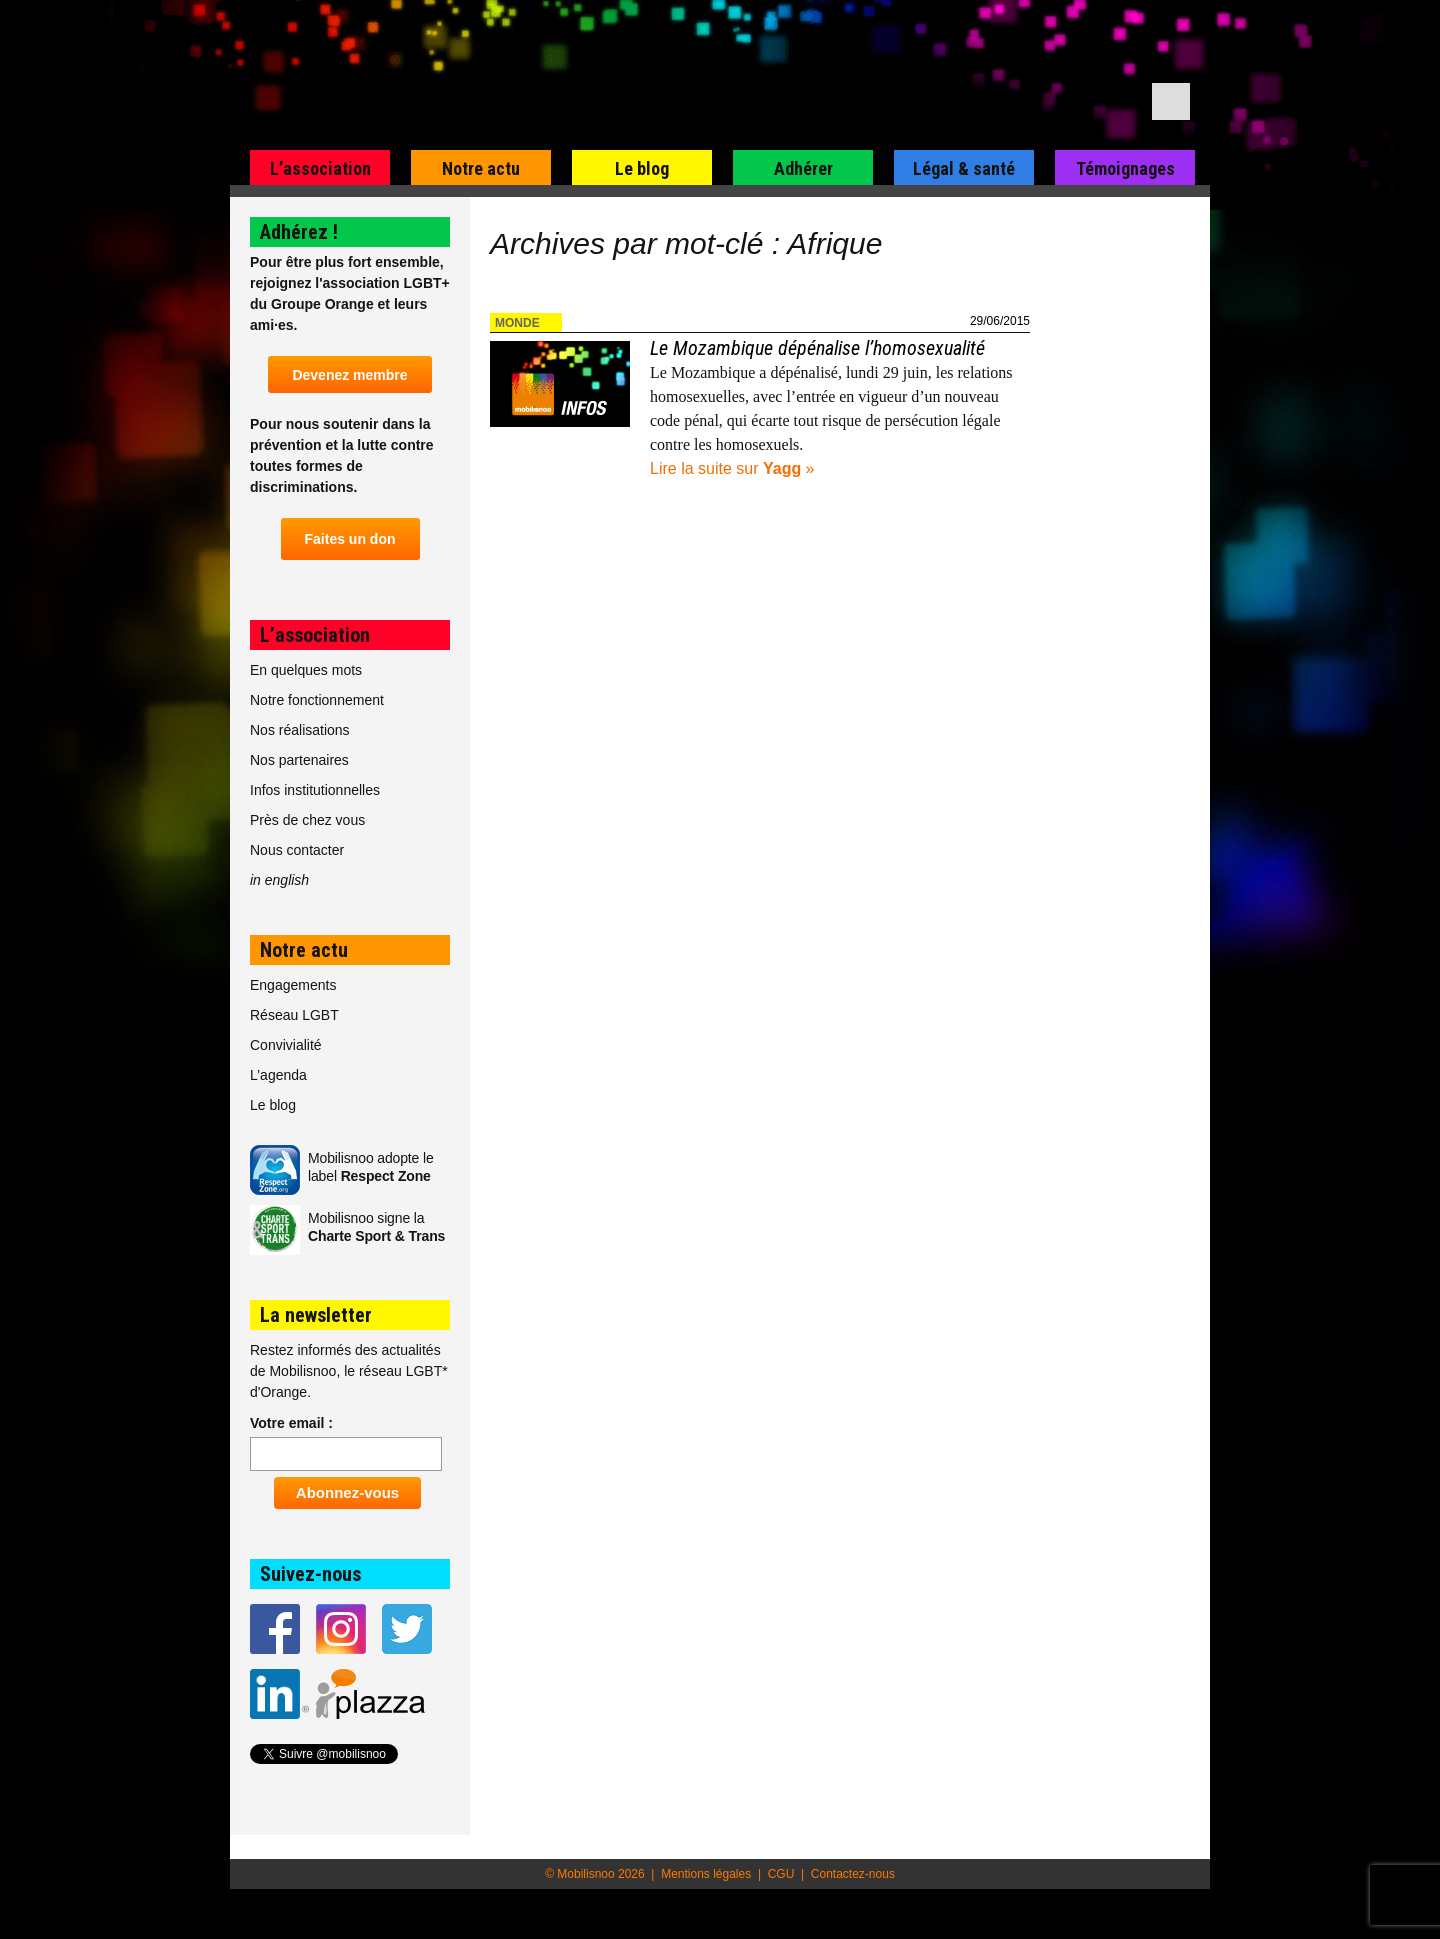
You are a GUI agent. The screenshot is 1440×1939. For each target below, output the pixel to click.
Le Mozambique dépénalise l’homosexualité (817, 348)
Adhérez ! (299, 232)
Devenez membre (349, 375)
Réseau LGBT (294, 1015)
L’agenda (278, 1075)
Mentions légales (706, 1874)
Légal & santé (964, 168)
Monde (517, 323)
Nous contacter (297, 850)
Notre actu (481, 168)
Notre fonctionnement (317, 700)
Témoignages (1125, 168)
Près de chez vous (307, 820)
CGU (781, 1874)
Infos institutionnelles (315, 790)
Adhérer (803, 168)
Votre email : (291, 1423)
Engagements (293, 985)
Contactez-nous (853, 1874)
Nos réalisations (300, 730)
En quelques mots (306, 670)
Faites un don (350, 539)
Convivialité (286, 1045)
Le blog (642, 168)
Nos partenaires (299, 760)
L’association (320, 168)
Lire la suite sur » (732, 468)
